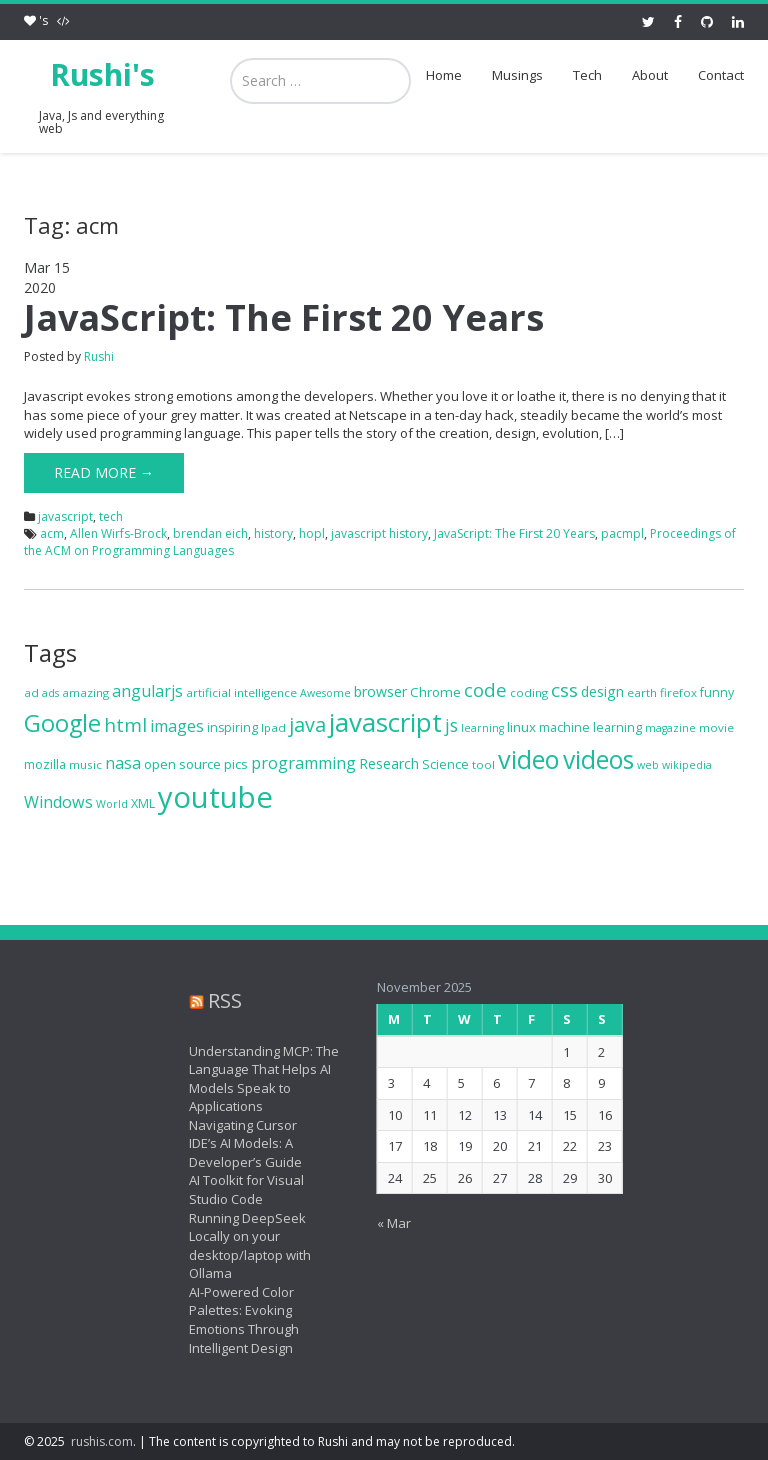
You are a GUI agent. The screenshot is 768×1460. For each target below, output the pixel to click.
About (650, 75)
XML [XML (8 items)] (143, 803)
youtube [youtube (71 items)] (215, 797)
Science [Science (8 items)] (445, 764)
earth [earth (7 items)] (642, 692)
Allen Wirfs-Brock (118, 533)
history (273, 533)
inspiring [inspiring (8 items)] (232, 727)
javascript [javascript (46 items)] (385, 722)
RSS (214, 1000)
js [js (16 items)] (451, 725)
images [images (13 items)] (177, 726)
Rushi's (102, 74)
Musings (517, 75)
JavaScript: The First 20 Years (284, 317)
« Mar (382, 1223)
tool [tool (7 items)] (483, 764)
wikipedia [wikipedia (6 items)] (687, 765)
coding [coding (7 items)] (529, 692)
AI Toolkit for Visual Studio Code (235, 1189)
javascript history (379, 533)
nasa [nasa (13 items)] (123, 763)
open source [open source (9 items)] (182, 764)
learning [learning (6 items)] (482, 728)
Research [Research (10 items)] (389, 763)
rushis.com (102, 1441)
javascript (65, 516)
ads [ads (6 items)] (50, 693)
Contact (721, 75)
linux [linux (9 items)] (521, 727)
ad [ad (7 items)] (31, 692)
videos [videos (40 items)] (598, 759)
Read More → (104, 472)
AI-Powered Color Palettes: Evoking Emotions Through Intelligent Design (233, 1320)
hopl (312, 533)
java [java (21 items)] (307, 724)
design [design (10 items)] (602, 691)
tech (111, 516)
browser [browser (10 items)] (380, 691)
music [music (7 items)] (85, 764)
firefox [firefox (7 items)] (678, 692)
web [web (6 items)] (648, 765)
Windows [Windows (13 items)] (58, 802)
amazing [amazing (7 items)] (85, 692)
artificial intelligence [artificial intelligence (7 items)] (241, 692)
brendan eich (210, 533)
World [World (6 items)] (112, 804)
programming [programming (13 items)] (303, 763)
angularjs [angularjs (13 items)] (147, 691)
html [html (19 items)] (125, 725)
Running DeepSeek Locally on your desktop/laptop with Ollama (239, 1246)
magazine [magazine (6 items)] (670, 728)
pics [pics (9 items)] (236, 764)
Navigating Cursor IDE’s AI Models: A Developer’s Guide (234, 1143)
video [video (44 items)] (529, 759)
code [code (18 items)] (485, 689)
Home (444, 75)
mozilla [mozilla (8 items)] (45, 764)
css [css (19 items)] (564, 690)
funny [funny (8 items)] (717, 692)
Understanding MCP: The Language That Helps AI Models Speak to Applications (253, 1079)
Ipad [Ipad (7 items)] (273, 727)
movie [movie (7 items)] (716, 727)
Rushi (99, 356)
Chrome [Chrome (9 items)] (435, 692)
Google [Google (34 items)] (62, 723)
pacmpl (622, 533)
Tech (587, 75)
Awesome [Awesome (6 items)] (325, 693)
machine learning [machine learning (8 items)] (590, 727)
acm (52, 533)
